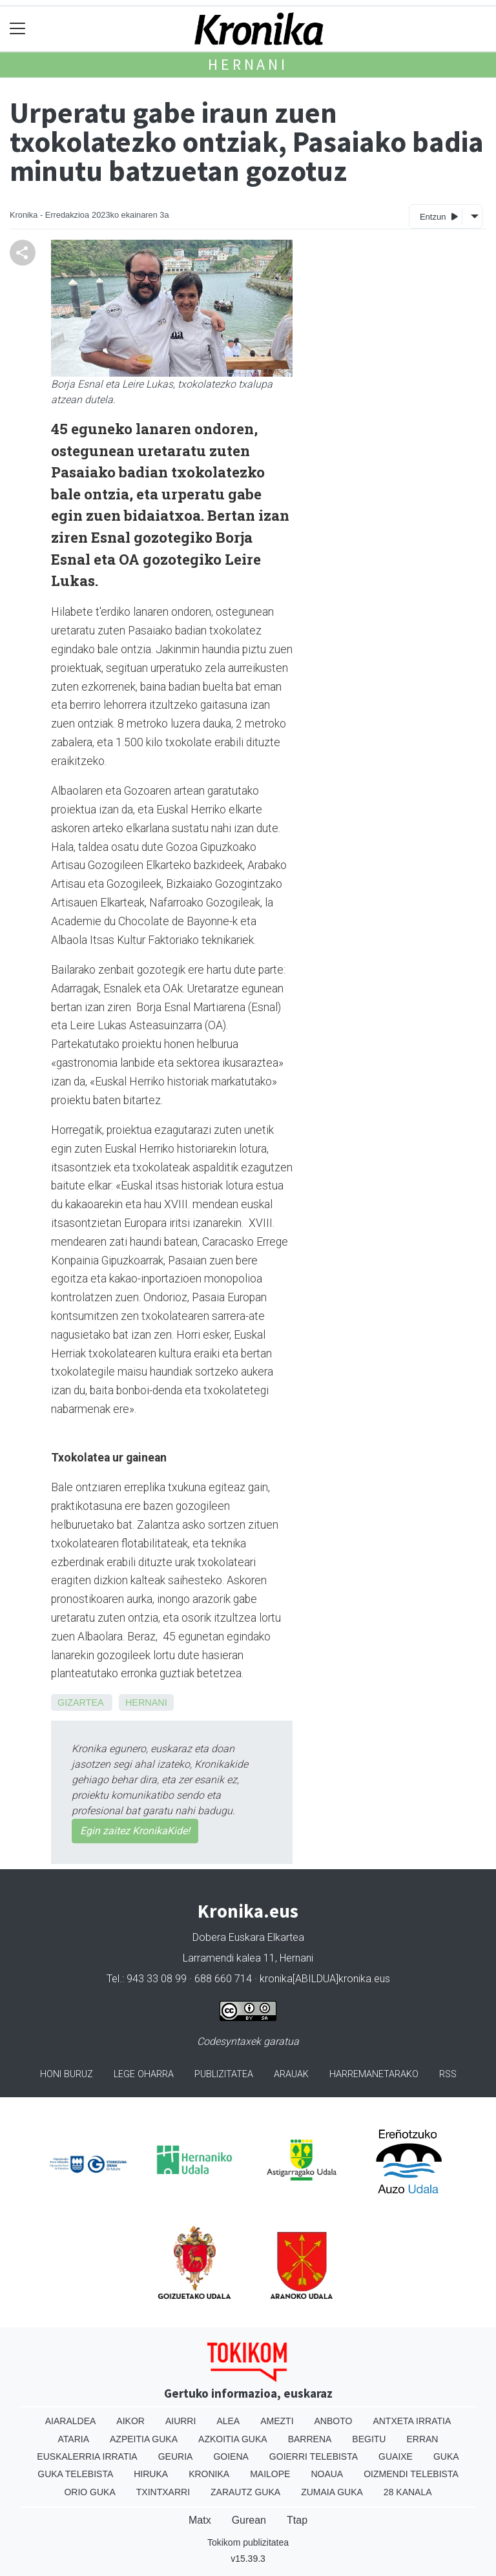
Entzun (439, 216)
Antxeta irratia (412, 2421)
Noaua (327, 2474)
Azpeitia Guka (144, 2439)
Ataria (74, 2439)
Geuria (175, 2456)
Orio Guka (89, 2492)
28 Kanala (408, 2492)
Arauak (291, 2074)
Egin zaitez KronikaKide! (135, 1831)
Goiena (230, 2456)
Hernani (248, 64)
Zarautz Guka (245, 2492)
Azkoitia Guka (232, 2439)
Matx (200, 2520)
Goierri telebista (313, 2456)
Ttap (297, 2520)
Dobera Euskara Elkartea (248, 1937)
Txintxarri (163, 2492)
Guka (446, 2456)
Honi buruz (66, 2074)
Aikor (130, 2421)
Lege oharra (144, 2074)
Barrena (310, 2439)
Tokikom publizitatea (248, 2542)
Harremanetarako (373, 2074)
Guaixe (395, 2456)
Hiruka (151, 2474)
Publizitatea (223, 2074)
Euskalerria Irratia (87, 2456)
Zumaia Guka (332, 2492)
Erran (422, 2439)
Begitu (369, 2439)
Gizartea (80, 1702)
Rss (448, 2074)
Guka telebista (75, 2474)
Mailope (270, 2474)
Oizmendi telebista (411, 2474)
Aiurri (180, 2421)
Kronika (209, 2474)
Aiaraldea (70, 2421)
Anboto (334, 2421)
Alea (228, 2421)
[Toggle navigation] (18, 28)
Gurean (249, 2520)
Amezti (276, 2421)
